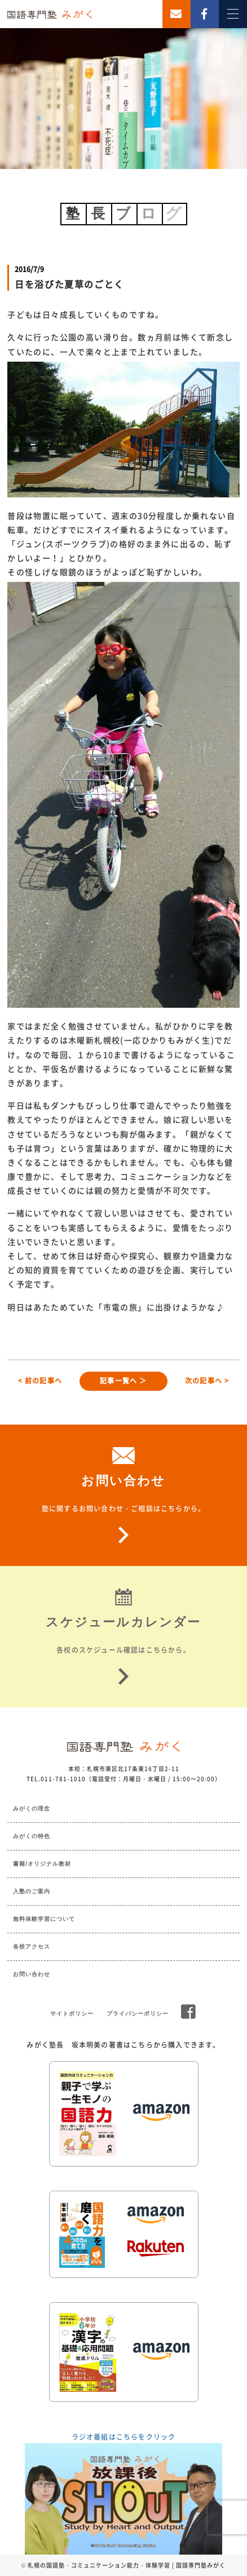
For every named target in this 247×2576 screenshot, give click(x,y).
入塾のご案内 (31, 1891)
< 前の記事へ (40, 1381)
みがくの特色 (31, 1836)
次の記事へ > (207, 1381)
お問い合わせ (31, 1974)
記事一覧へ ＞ (123, 1381)
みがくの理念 (31, 1808)
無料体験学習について (44, 1919)
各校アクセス (31, 1946)
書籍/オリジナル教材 (42, 1864)
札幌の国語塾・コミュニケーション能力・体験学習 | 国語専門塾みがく (127, 2565)
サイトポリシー (72, 2013)
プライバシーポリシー (138, 2013)
